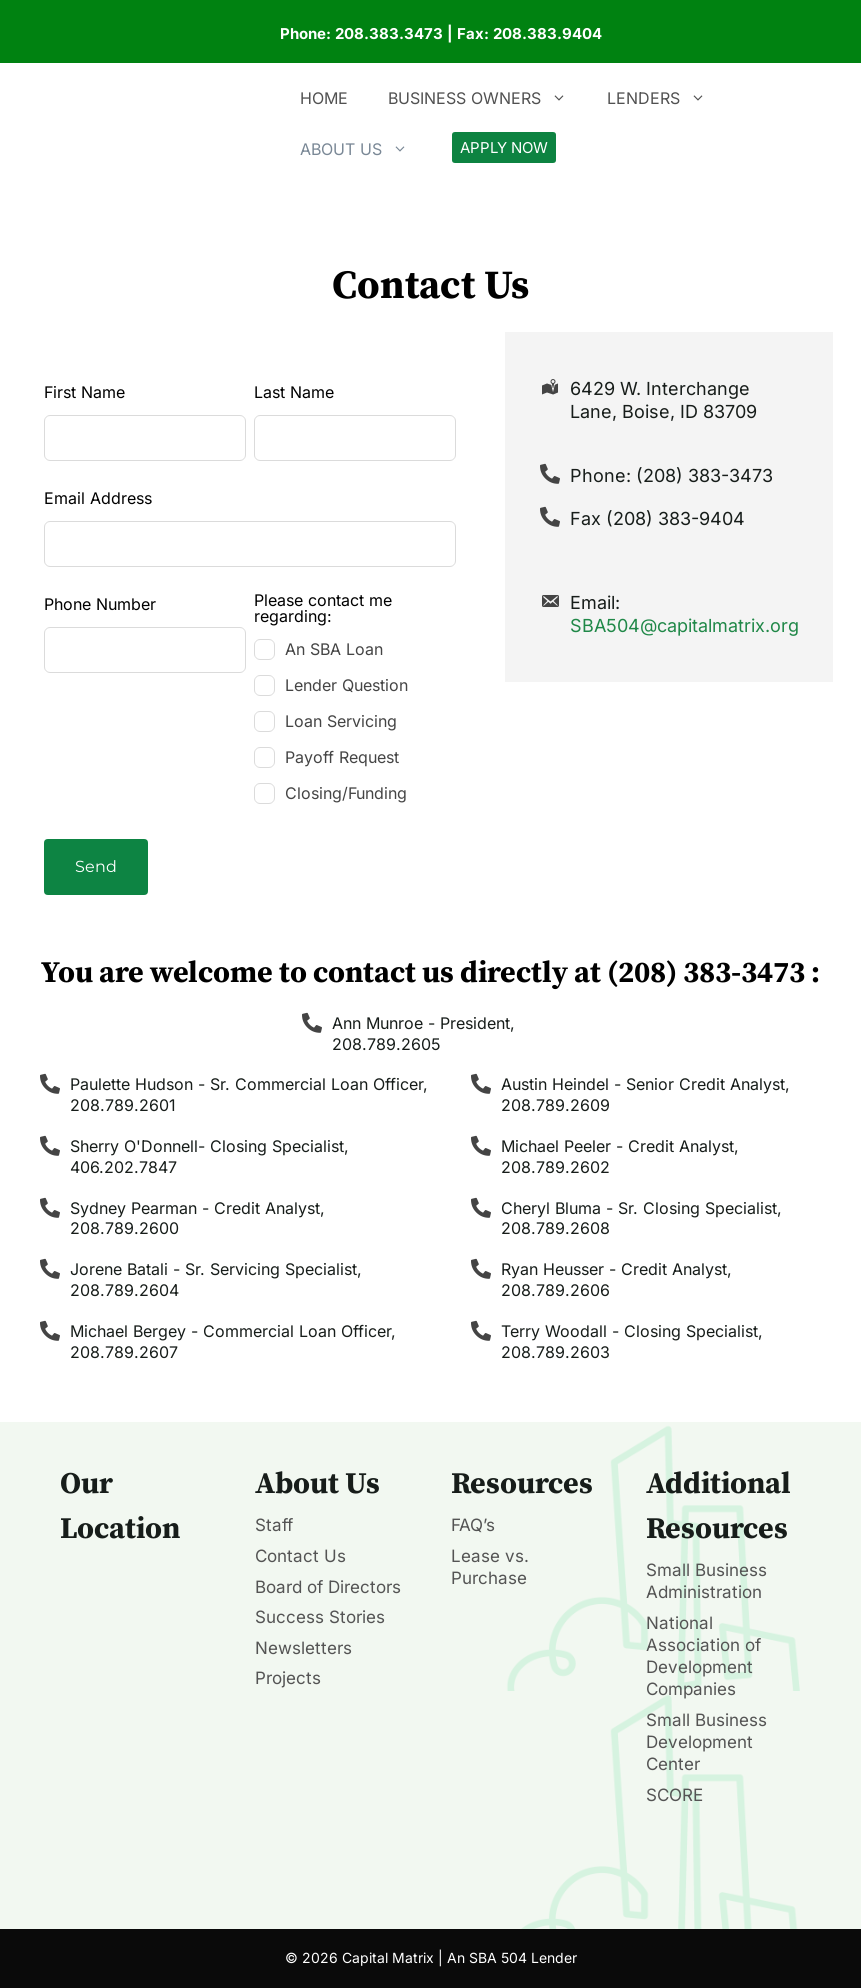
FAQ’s (473, 1525)
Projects (288, 1678)
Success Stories (320, 1617)
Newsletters (303, 1648)
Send (96, 866)
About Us (364, 149)
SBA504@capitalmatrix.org (684, 625)
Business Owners (487, 98)
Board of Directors (328, 1587)
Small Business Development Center (706, 1742)
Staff (274, 1525)
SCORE (674, 1795)
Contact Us (300, 1556)
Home (324, 98)
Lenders (666, 98)
